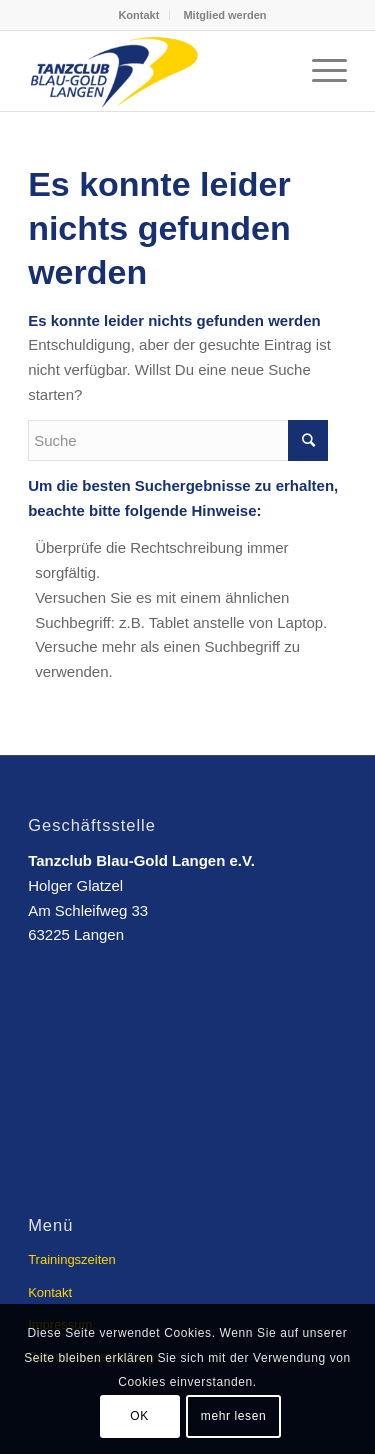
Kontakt (138, 15)
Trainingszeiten (72, 1259)
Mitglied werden (224, 15)
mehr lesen (233, 1416)
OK (139, 1416)
